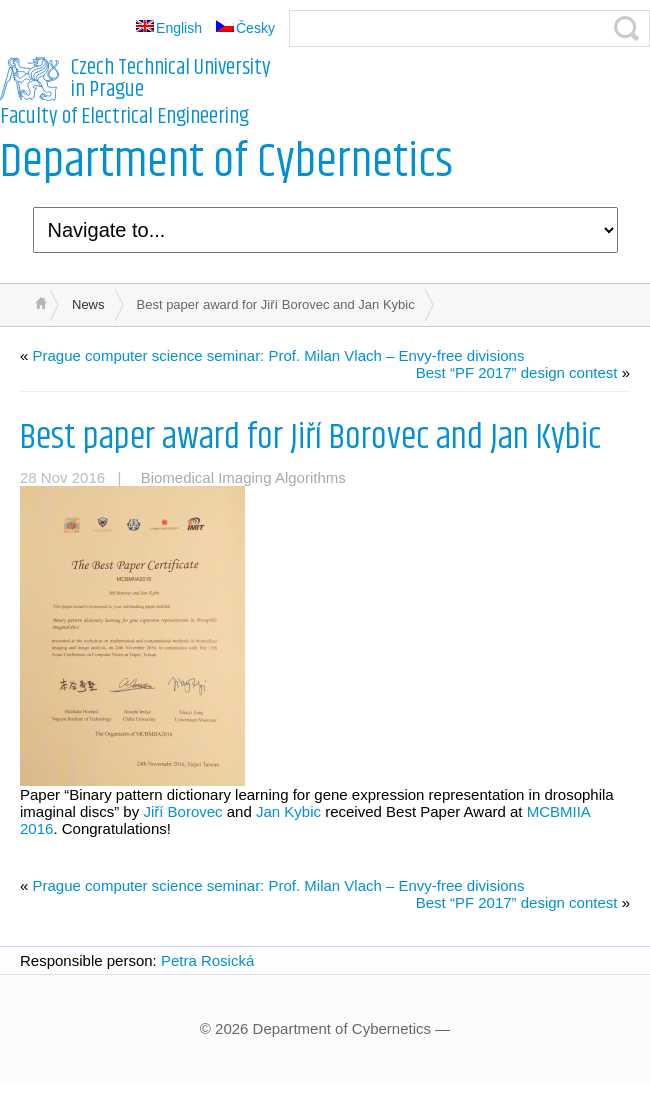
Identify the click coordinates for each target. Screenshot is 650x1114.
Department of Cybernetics (226, 162)
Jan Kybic (288, 811)
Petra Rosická (207, 960)
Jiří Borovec (182, 811)
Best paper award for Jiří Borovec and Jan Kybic (310, 437)
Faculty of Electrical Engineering (124, 117)
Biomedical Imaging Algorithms (243, 477)
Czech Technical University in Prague (171, 79)
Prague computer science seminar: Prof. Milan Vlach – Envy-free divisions (279, 355)
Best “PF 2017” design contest (517, 372)
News (88, 304)
